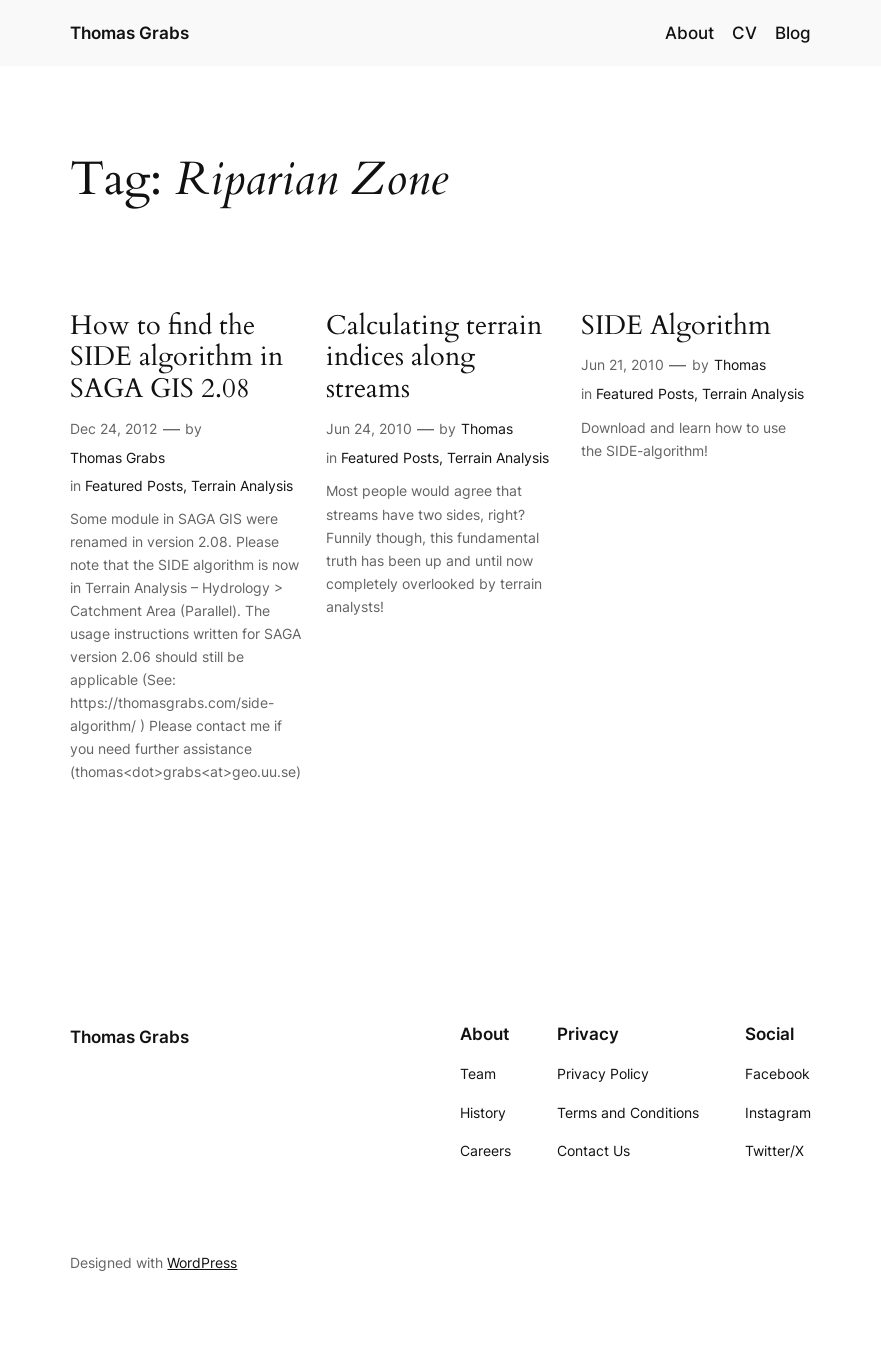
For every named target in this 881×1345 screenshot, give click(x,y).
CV (744, 33)
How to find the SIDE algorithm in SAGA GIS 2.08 (176, 359)
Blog (793, 33)
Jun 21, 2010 (622, 364)
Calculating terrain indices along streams (434, 359)
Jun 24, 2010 (369, 428)
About (689, 33)
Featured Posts (134, 485)
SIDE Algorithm (676, 327)
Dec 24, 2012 (113, 428)
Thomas (487, 428)
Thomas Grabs (129, 32)
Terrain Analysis (242, 485)
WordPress (202, 1262)
